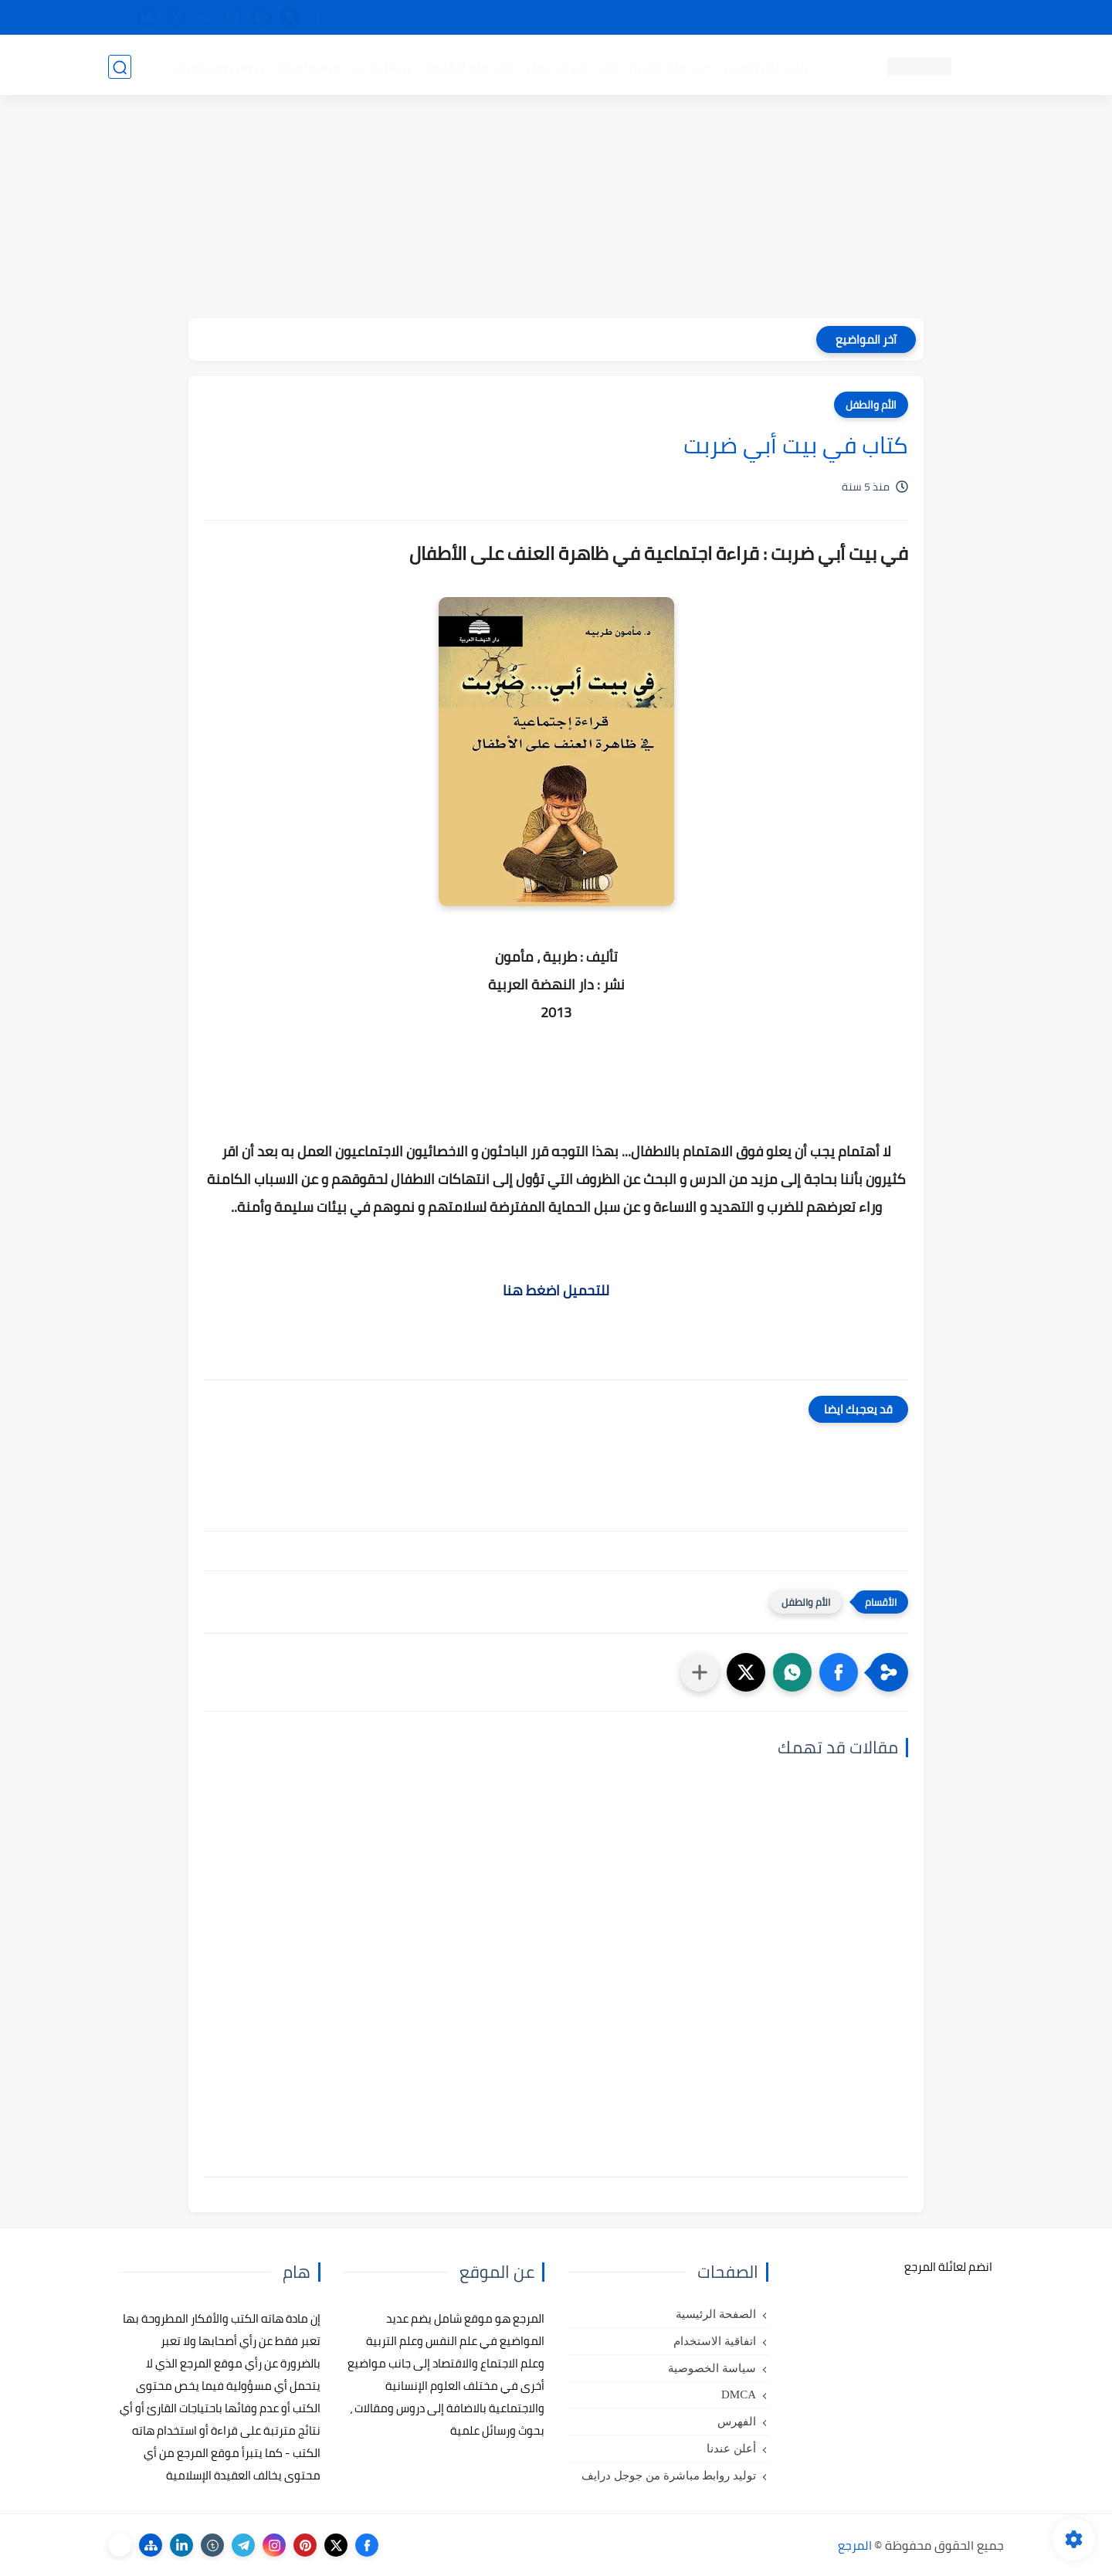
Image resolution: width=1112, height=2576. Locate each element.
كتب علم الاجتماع (571, 66)
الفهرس (736, 2421)
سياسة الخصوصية (712, 2368)
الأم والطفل (871, 405)
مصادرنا (728, 18)
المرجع (855, 2545)
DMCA (738, 2394)
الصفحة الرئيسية (716, 2314)
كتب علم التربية (670, 66)
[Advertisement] (556, 210)
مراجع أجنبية (307, 66)
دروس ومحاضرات (217, 66)
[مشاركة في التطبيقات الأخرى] (699, 1672)
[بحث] (119, 67)
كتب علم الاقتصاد (468, 66)
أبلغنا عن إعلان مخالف (643, 18)
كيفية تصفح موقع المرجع (869, 18)
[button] (838, 1672)
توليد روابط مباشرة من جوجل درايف (668, 2475)
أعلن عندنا (731, 2448)
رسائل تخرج (381, 66)
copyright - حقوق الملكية (516, 18)
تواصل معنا (972, 18)
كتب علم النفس (765, 66)
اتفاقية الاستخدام (714, 2341)
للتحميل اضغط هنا (556, 1290)
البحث (779, 18)
